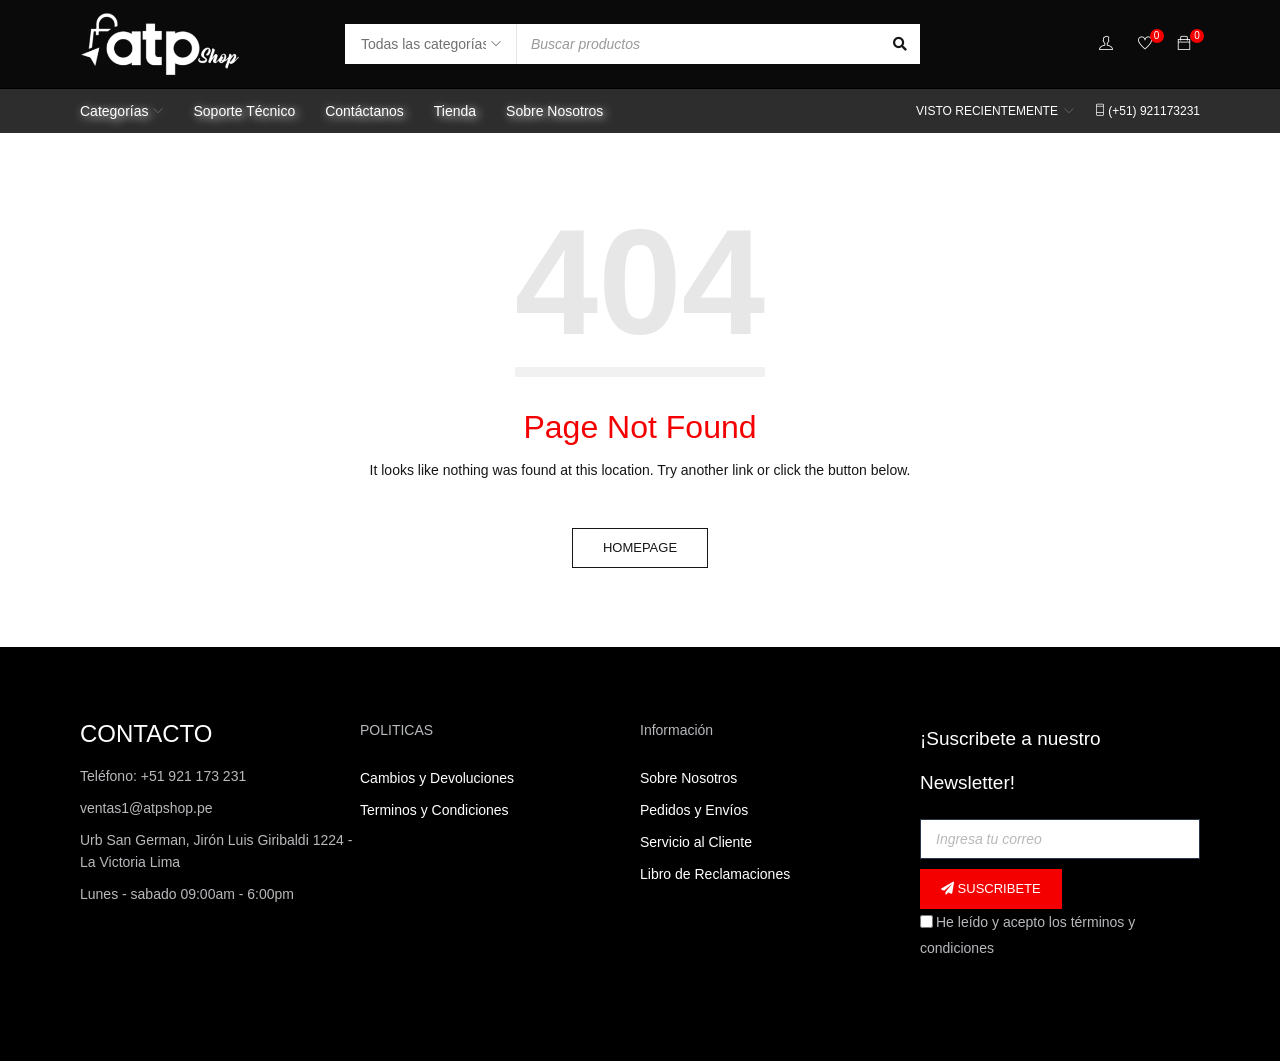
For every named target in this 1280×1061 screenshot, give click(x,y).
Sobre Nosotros (688, 778)
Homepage (640, 547)
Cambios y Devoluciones (437, 778)
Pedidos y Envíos (694, 810)
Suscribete (991, 888)
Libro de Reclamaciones (717, 874)
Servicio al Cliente (696, 842)
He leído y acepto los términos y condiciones (1027, 935)
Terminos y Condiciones (434, 810)
